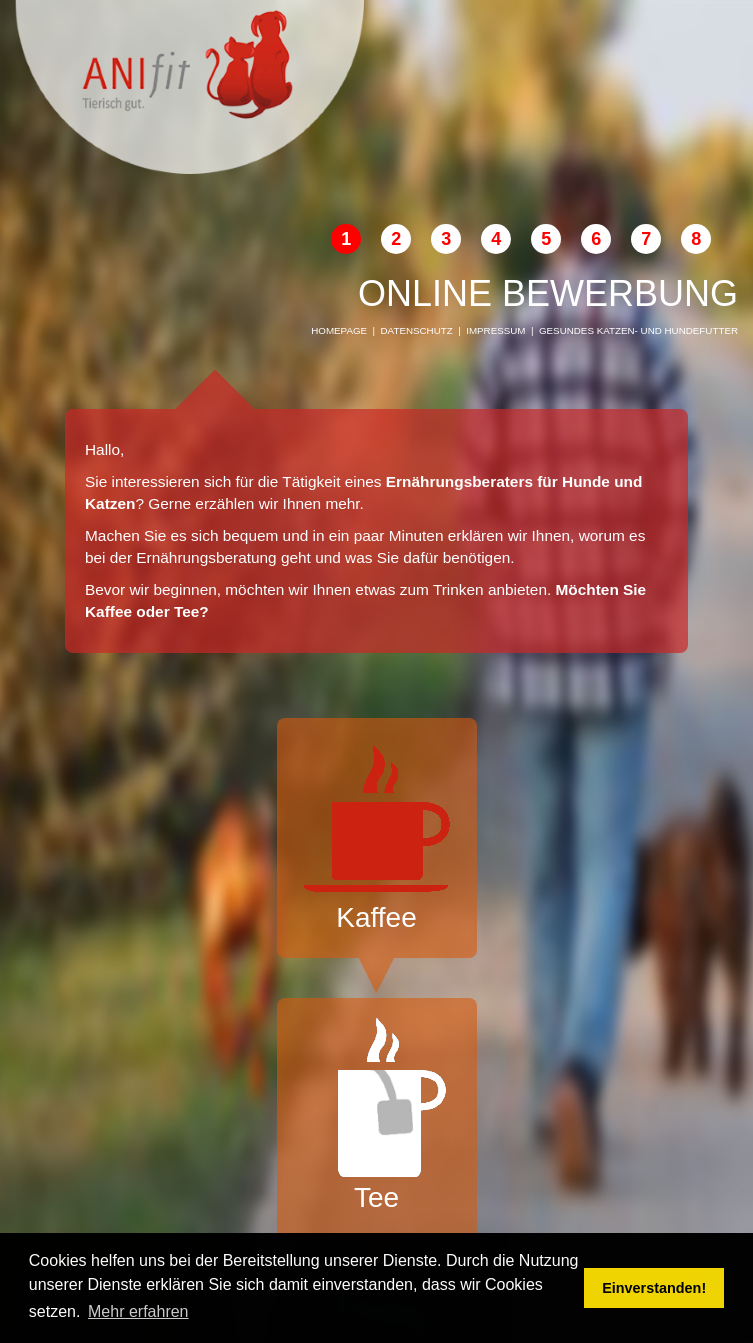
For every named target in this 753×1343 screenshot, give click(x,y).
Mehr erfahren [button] (138, 1311)
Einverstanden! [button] (654, 1288)
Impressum (495, 330)
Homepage (339, 330)
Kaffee (377, 835)
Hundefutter (701, 330)
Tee (377, 1115)
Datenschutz (417, 330)
